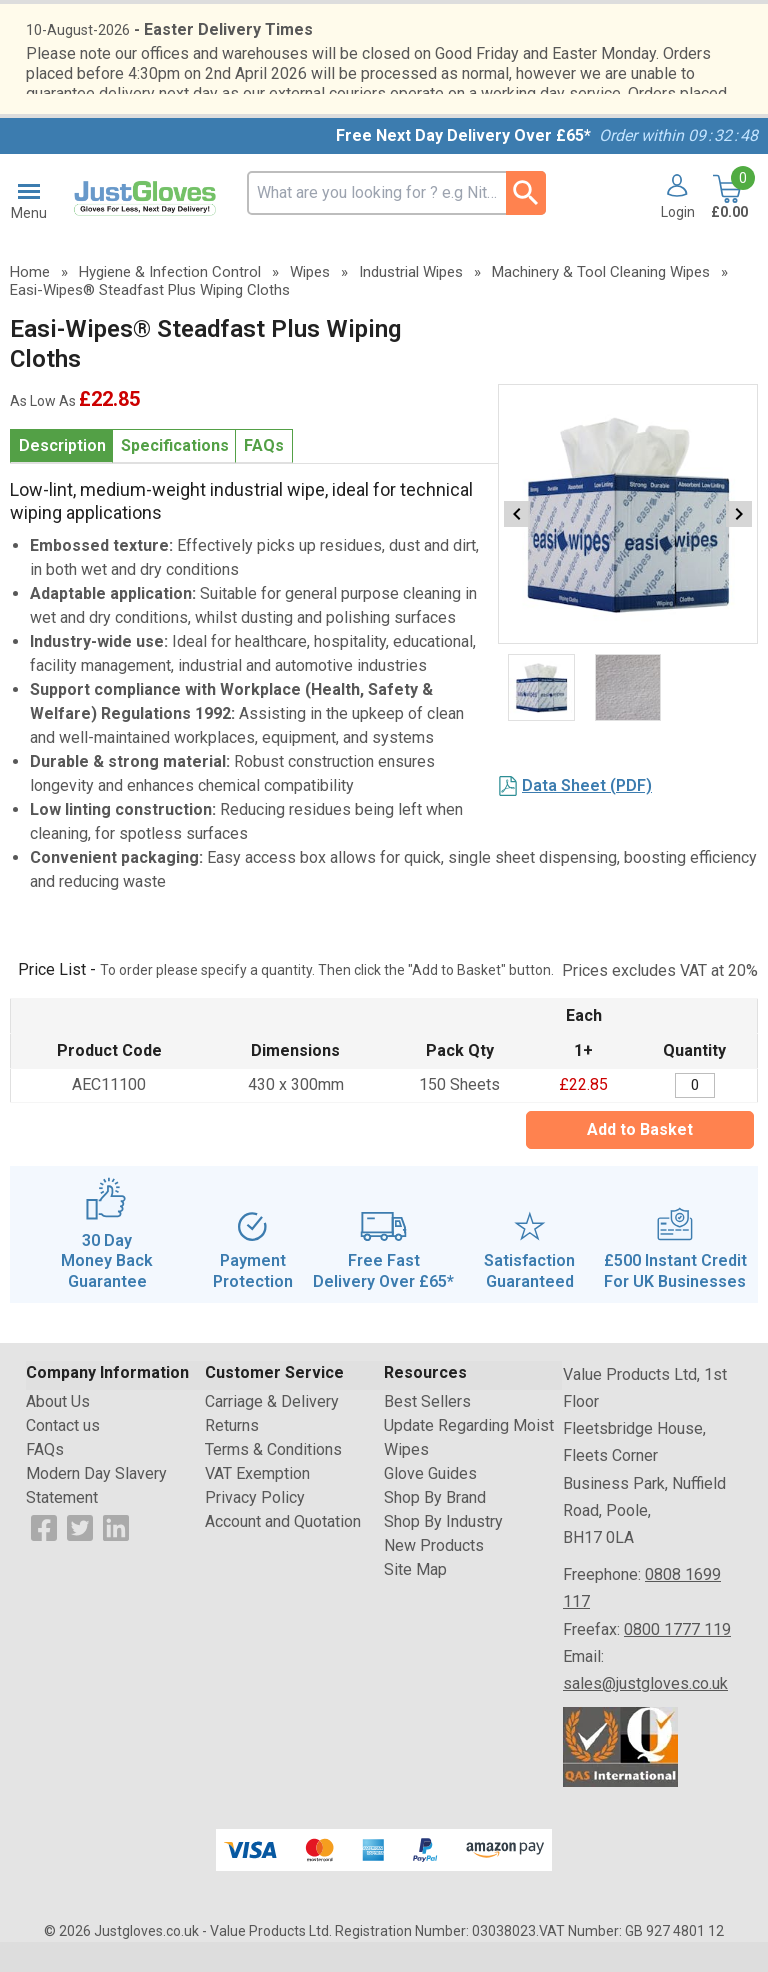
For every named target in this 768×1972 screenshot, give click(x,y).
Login (678, 242)
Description (62, 475)
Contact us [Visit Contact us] (63, 1455)
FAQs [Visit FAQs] (45, 1479)
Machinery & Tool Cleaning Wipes (601, 302)
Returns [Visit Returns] (232, 1455)
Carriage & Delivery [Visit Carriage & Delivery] (272, 1431)
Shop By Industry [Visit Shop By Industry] (443, 1551)
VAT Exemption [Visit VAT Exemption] (257, 1503)
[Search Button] (526, 223)
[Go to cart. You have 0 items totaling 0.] (727, 228)
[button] (670, 228)
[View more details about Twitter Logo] (80, 1556)
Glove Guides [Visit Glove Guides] (430, 1503)
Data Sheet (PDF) (587, 815)
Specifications (175, 475)
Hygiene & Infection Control (170, 302)
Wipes (310, 302)
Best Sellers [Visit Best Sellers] (427, 1431)
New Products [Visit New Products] (434, 1575)
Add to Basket (640, 1159)
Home (30, 302)
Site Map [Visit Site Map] (415, 1599)
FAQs (264, 475)
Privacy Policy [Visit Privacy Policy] (255, 1527)
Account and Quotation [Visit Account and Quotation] (283, 1551)
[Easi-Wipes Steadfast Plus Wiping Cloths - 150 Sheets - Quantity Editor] (695, 1115)
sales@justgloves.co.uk (645, 1713)
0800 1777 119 (677, 1659)
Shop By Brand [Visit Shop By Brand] (435, 1527)
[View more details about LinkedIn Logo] (116, 1556)
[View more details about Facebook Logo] (44, 1556)
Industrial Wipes (411, 302)
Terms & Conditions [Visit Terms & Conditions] (273, 1479)
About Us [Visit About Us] (58, 1431)
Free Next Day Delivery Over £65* (463, 165)
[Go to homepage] (147, 229)
